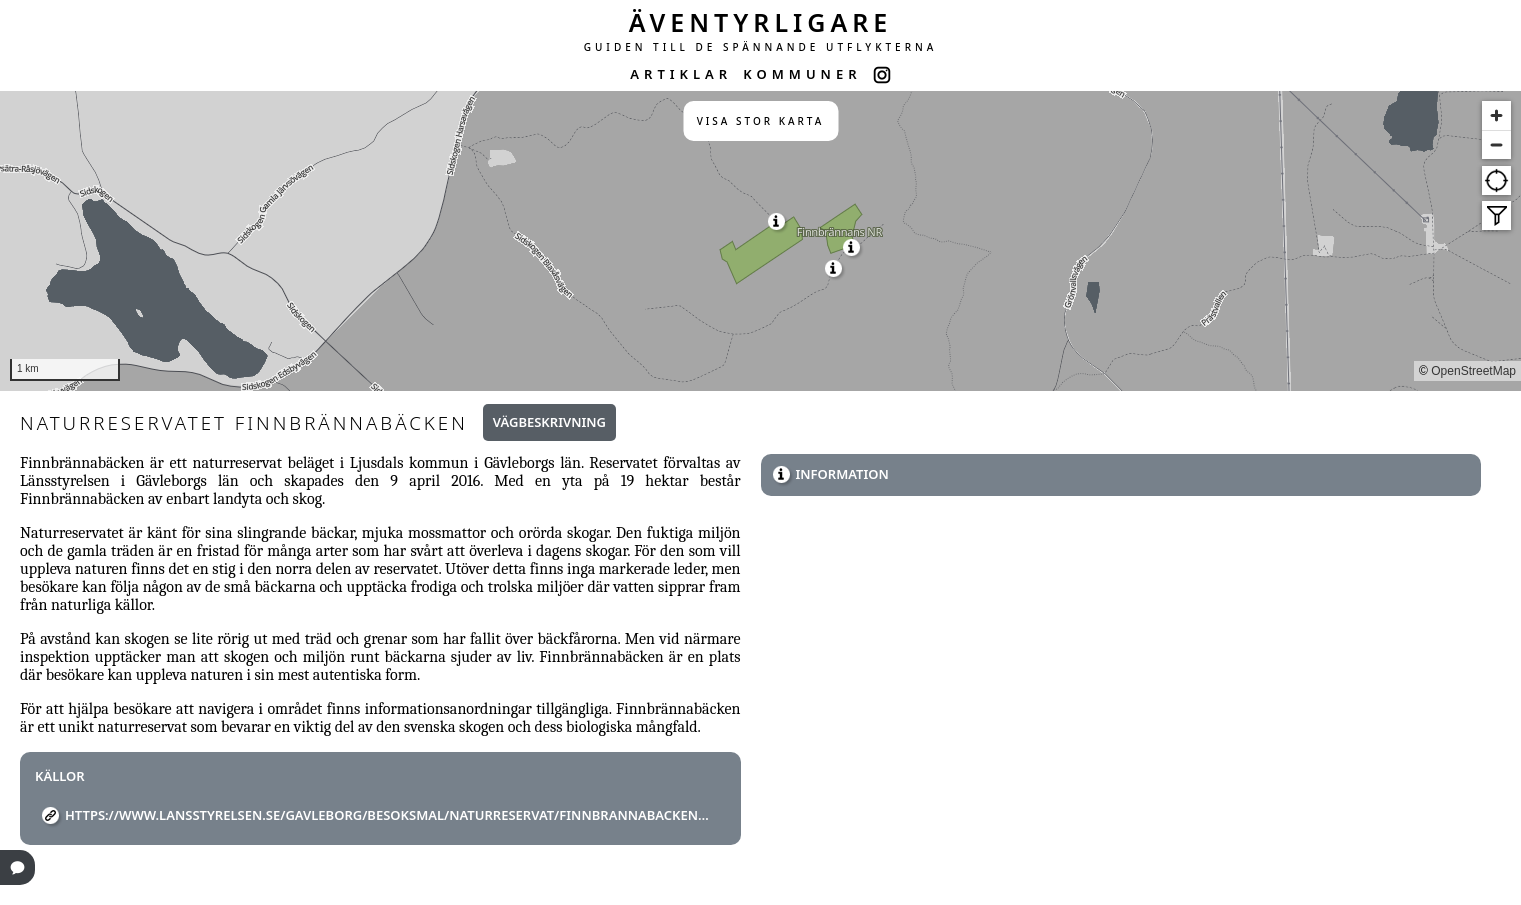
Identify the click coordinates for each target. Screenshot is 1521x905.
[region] (760, 241)
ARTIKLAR (681, 74)
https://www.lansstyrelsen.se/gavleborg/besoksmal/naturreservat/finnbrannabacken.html (388, 815)
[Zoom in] (1496, 115)
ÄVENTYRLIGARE (761, 22)
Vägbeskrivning (549, 422)
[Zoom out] (1496, 144)
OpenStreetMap (1473, 371)
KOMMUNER (802, 74)
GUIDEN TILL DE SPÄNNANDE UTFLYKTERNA (761, 47)
